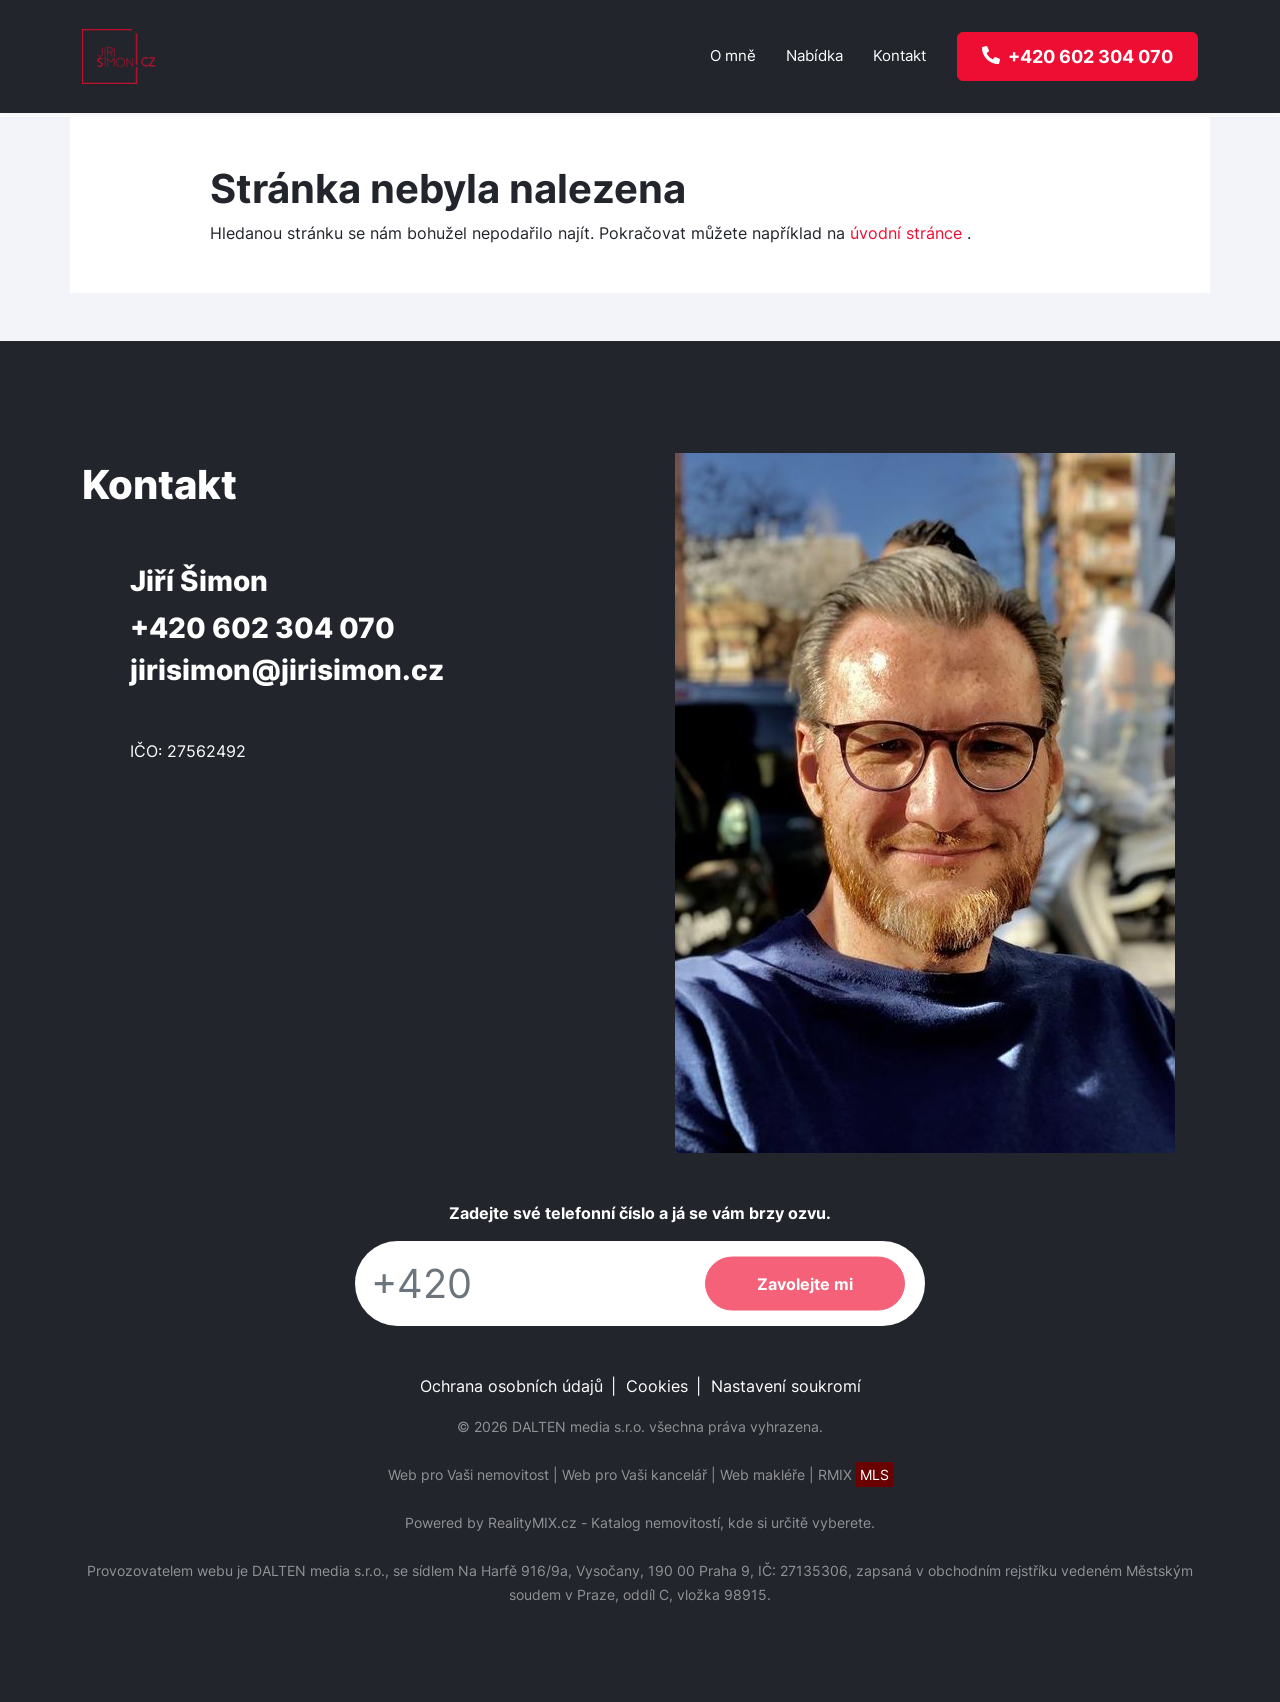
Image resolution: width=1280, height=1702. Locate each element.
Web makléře (762, 1474)
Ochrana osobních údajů (511, 1386)
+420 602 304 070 (262, 628)
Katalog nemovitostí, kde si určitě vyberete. (733, 1522)
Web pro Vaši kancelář (634, 1474)
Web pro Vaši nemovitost (468, 1474)
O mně (733, 55)
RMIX (855, 1474)
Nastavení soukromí (786, 1386)
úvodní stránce (906, 233)
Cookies (657, 1386)
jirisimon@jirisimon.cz (287, 670)
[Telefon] (520, 1283)
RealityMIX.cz (532, 1522)
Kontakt (899, 55)
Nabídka (814, 55)
